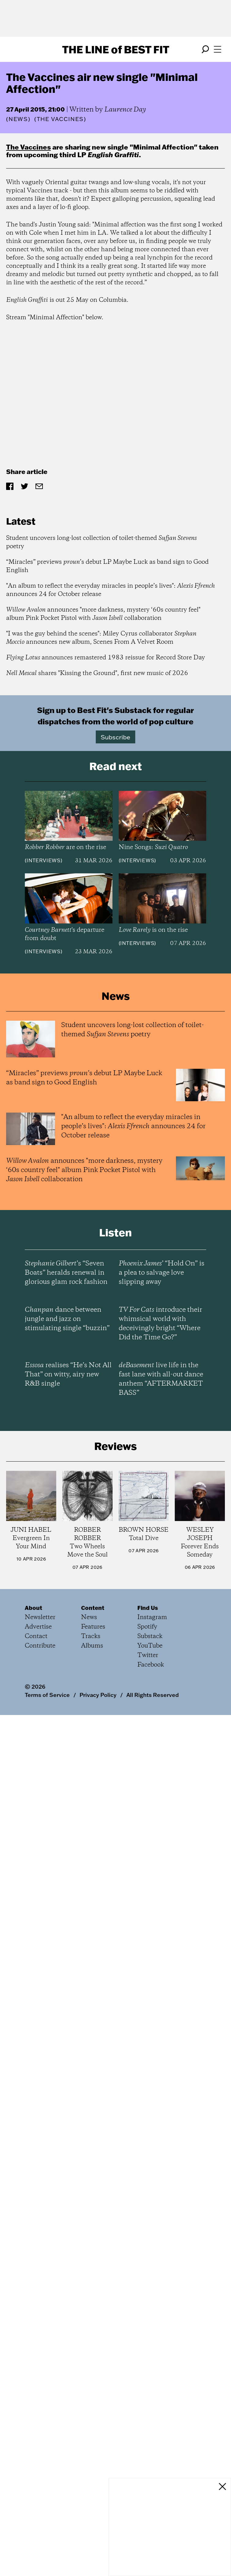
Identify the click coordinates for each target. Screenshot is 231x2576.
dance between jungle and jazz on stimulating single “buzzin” (67, 1319)
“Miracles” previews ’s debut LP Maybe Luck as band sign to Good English (107, 566)
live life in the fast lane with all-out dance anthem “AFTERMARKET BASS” (161, 1379)
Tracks (90, 1636)
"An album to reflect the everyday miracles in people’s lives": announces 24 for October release (110, 590)
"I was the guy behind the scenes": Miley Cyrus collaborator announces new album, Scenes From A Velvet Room (101, 638)
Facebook (150, 1665)
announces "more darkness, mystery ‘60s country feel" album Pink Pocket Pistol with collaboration (103, 614)
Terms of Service (47, 1694)
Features (93, 1627)
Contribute (40, 1646)
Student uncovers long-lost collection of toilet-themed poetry (101, 542)
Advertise (38, 1627)
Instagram (152, 1617)
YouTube (149, 1646)
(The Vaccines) (60, 119)
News (18, 119)
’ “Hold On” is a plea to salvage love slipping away (161, 1273)
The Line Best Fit (115, 49)
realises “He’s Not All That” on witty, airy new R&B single (68, 1374)
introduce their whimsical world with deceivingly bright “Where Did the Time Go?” (160, 1323)
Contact (36, 1636)
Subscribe (115, 737)
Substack (149, 1636)
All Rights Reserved (152, 1694)
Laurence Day (125, 109)
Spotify (147, 1627)
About (33, 1607)
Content (92, 1607)
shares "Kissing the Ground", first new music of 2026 (97, 673)
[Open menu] (217, 49)
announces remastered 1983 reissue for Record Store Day (105, 658)
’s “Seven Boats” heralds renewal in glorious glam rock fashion (66, 1273)
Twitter (147, 1655)
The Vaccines (28, 146)
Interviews (44, 860)
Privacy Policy (98, 1694)
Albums (92, 1646)
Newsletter (40, 1617)
